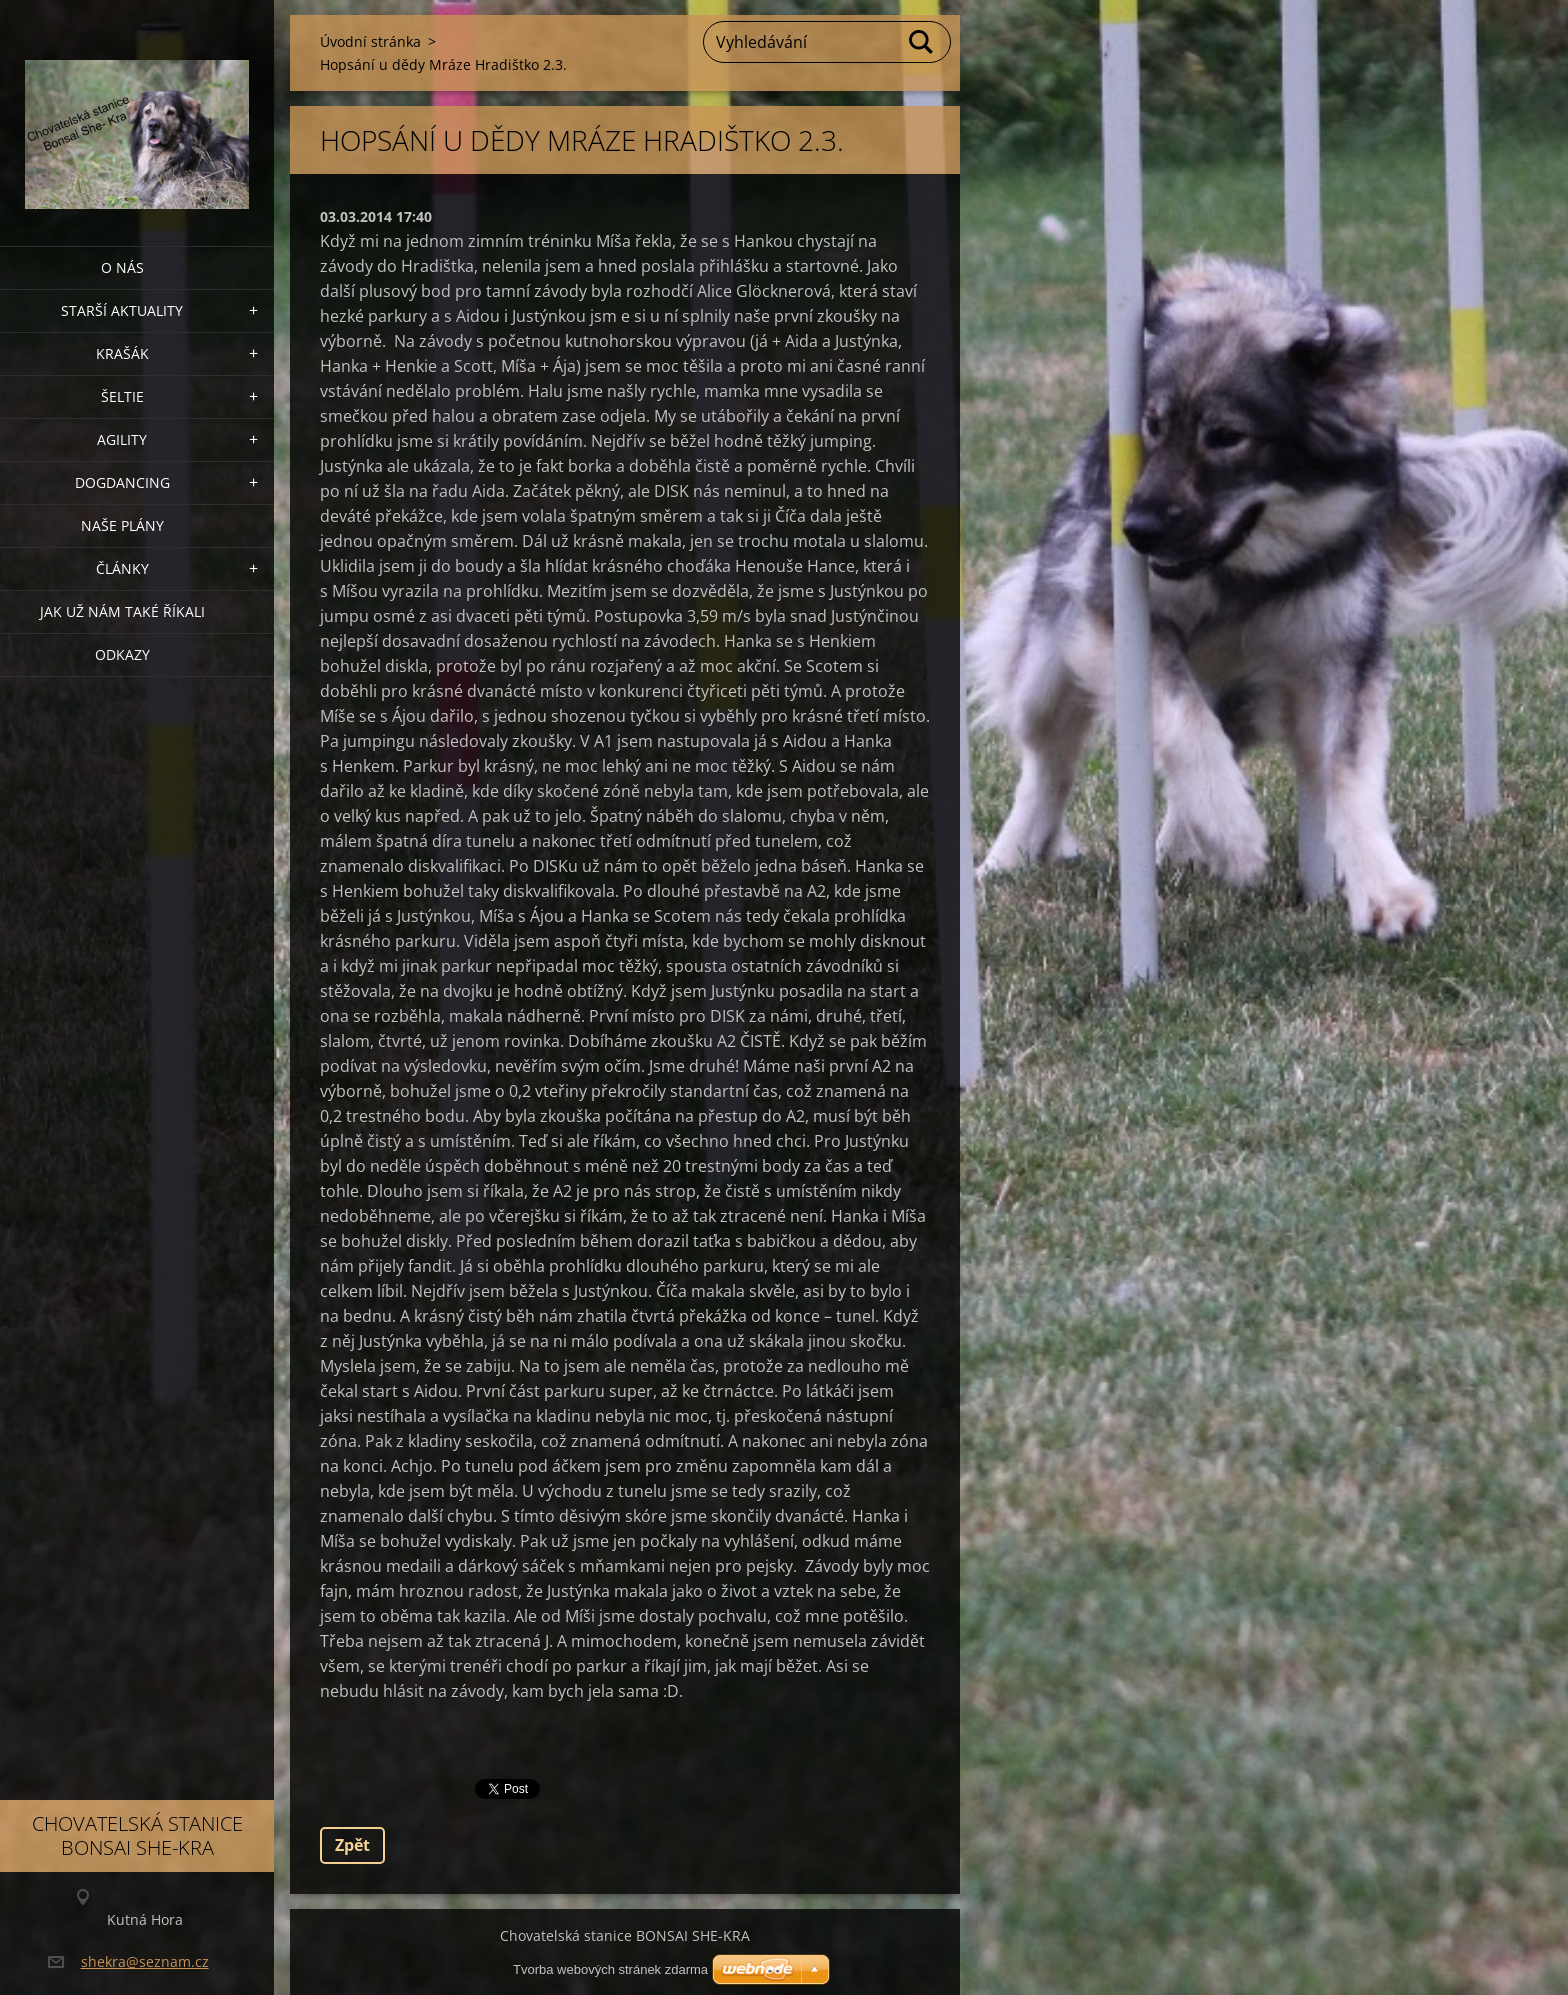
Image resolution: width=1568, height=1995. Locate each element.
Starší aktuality (122, 310)
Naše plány (122, 525)
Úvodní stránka (370, 41)
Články (122, 568)
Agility (122, 439)
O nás (122, 267)
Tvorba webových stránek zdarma (610, 1969)
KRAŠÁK (122, 353)
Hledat (922, 42)
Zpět (352, 1845)
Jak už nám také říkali (122, 611)
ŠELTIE (122, 396)
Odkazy (122, 654)
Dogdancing (122, 482)
